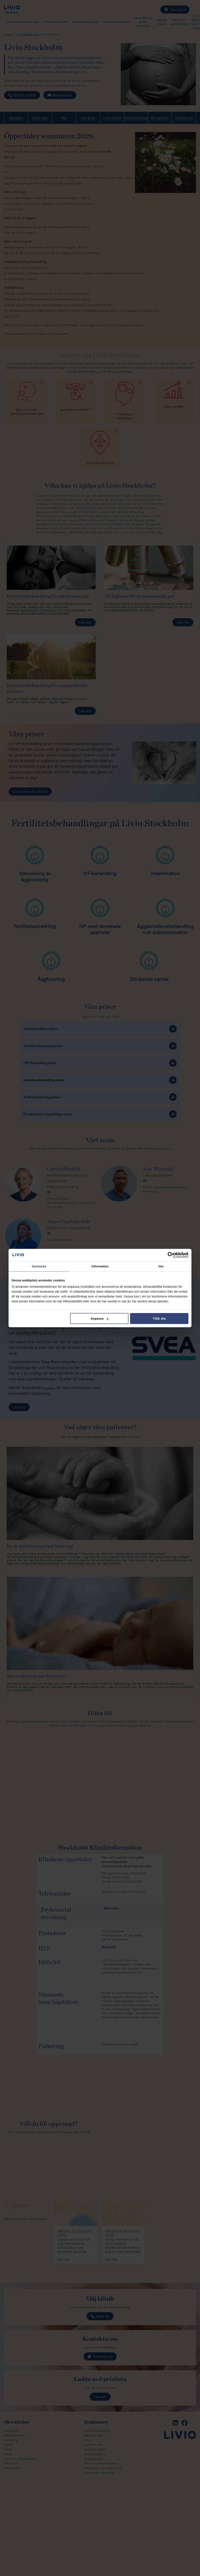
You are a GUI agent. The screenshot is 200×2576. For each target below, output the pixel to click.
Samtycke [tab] (39, 1266)
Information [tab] (100, 1266)
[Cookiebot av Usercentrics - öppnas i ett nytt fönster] (170, 1255)
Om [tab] (160, 1266)
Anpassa (99, 1318)
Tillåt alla (159, 1318)
